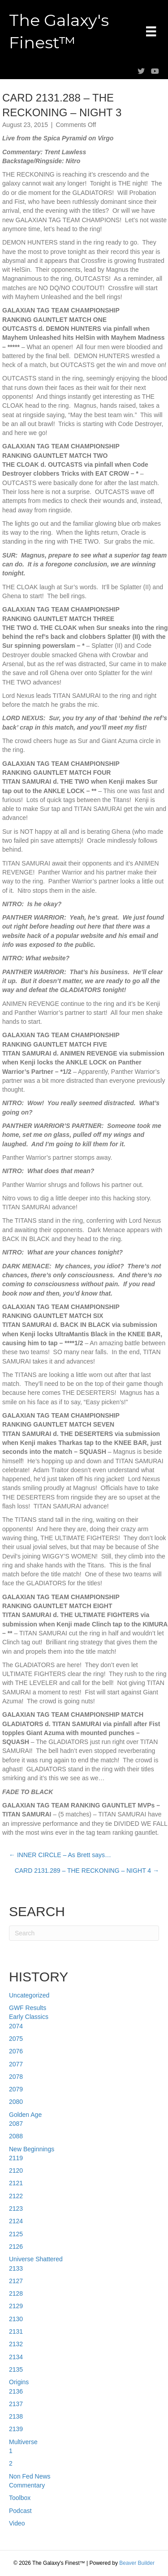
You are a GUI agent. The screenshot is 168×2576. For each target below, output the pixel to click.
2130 (16, 2319)
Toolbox (19, 2497)
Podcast (20, 2510)
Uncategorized (29, 1995)
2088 (16, 2136)
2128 (16, 2293)
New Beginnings (31, 2149)
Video (17, 2523)
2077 (16, 2064)
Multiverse (23, 2441)
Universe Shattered (36, 2259)
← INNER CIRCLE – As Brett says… (60, 1854)
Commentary (27, 2485)
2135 (16, 2369)
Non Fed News (30, 2476)
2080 (16, 2101)
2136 (16, 2391)
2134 (16, 2357)
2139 (16, 2428)
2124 (16, 2221)
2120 (16, 2170)
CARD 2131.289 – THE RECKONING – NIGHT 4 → (87, 1870)
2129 (16, 2306)
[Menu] (151, 31)
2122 (16, 2196)
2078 (16, 2076)
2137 (16, 2403)
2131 (16, 2331)
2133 (16, 2268)
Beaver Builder (137, 2563)
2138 (16, 2416)
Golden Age (25, 2114)
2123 (16, 2208)
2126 (16, 2246)
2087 (16, 2123)
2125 (16, 2234)
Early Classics (28, 2016)
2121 (16, 2183)
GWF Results (27, 2007)
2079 (16, 2089)
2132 (16, 2344)
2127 (16, 2281)
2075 (16, 2038)
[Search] (84, 1933)
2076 (16, 2051)
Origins (19, 2382)
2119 (16, 2158)
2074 (16, 2026)
